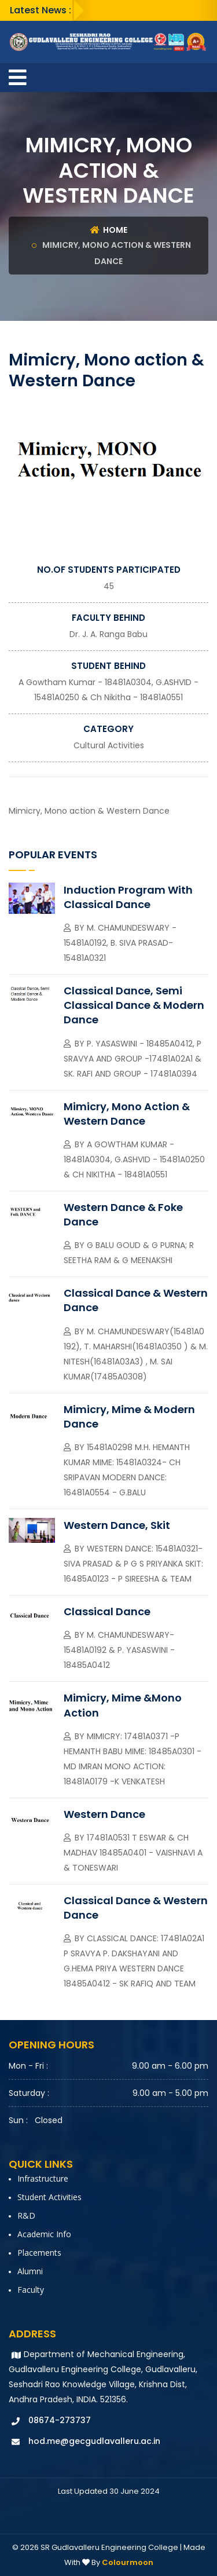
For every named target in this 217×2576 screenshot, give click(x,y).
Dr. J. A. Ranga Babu (108, 634)
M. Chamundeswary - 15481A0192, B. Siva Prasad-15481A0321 (120, 943)
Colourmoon (127, 2562)
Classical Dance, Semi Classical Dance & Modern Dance (134, 1005)
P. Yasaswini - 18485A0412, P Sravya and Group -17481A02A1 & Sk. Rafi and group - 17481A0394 (132, 1059)
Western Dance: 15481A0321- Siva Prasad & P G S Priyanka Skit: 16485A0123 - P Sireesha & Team (133, 1564)
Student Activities (49, 2196)
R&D (26, 2215)
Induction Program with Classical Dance (128, 897)
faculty (30, 2289)
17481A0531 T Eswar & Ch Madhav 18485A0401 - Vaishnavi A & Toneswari (133, 1853)
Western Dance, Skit (117, 1525)
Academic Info (44, 2234)
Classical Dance (107, 1611)
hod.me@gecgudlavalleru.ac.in (94, 2441)
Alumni (30, 2271)
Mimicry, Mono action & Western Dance (127, 1113)
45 (109, 586)
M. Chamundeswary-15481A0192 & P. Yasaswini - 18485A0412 (119, 1650)
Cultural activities (108, 745)
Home (108, 230)
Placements (39, 2252)
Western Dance (104, 1814)
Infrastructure (42, 2178)
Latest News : (40, 10)
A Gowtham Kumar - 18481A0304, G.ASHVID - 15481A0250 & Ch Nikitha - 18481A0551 (134, 1159)
